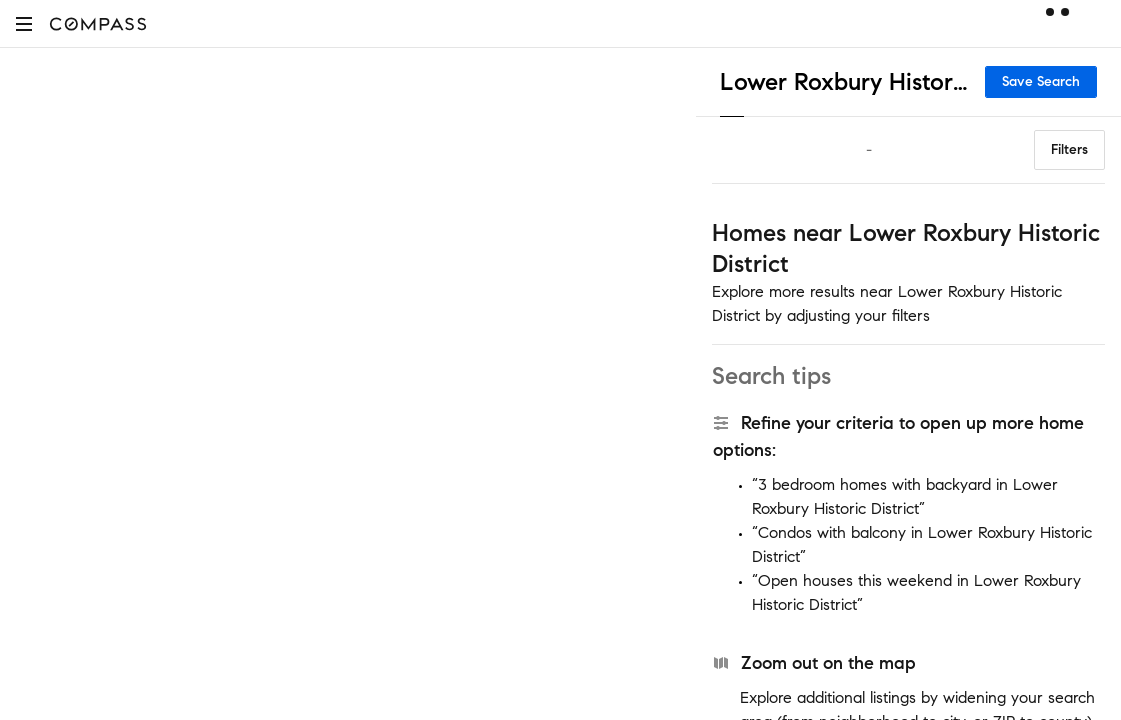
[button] (24, 23)
